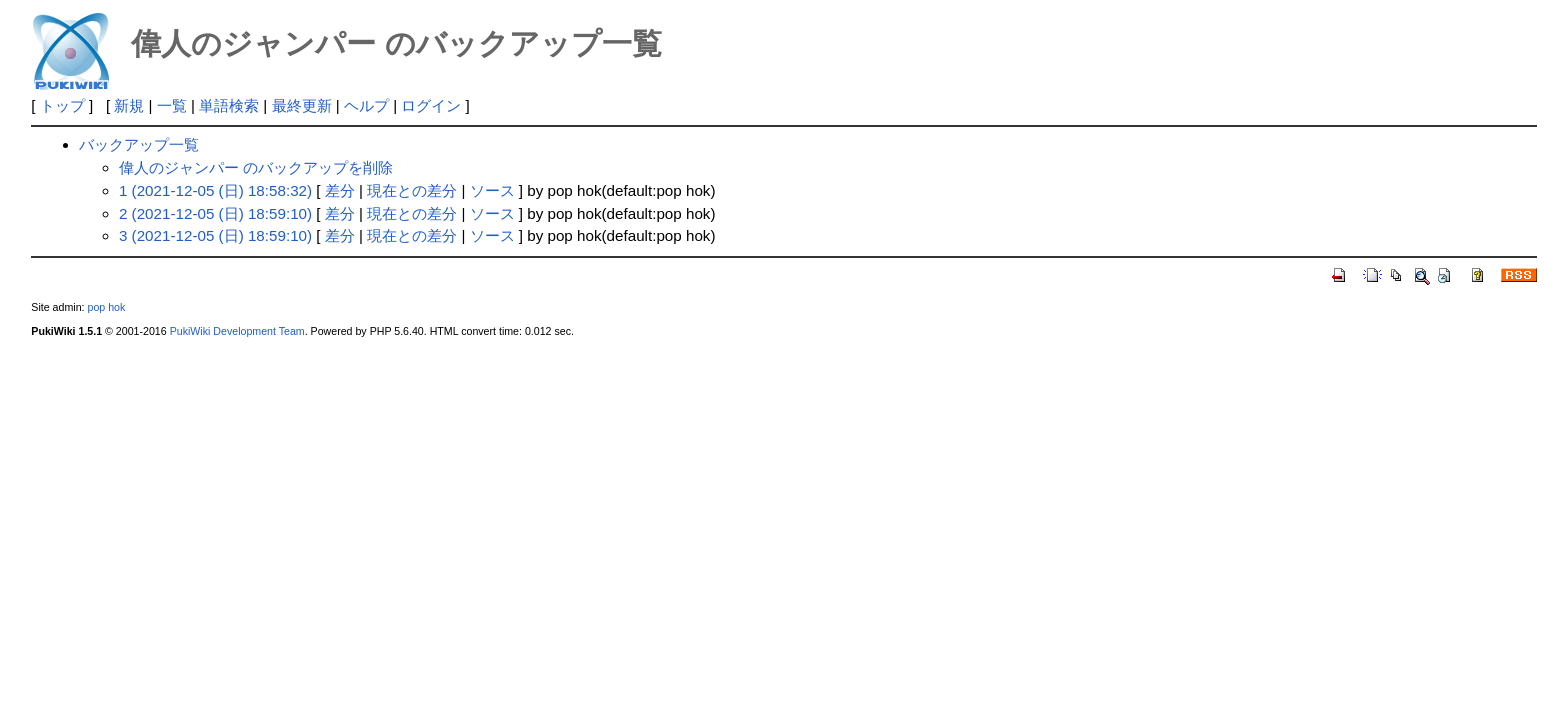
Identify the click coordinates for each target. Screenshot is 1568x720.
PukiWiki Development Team (237, 331)
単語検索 (229, 105)
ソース (492, 190)
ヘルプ (366, 105)
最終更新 (302, 105)
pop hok (106, 307)
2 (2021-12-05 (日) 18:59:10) (215, 213)
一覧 (172, 105)
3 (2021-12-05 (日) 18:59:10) (215, 235)
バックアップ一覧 (139, 144)
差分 (340, 190)
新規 (129, 105)
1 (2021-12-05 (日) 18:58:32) (215, 190)
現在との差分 (412, 190)
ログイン (431, 105)
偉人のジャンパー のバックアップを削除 (256, 167)
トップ (62, 105)
